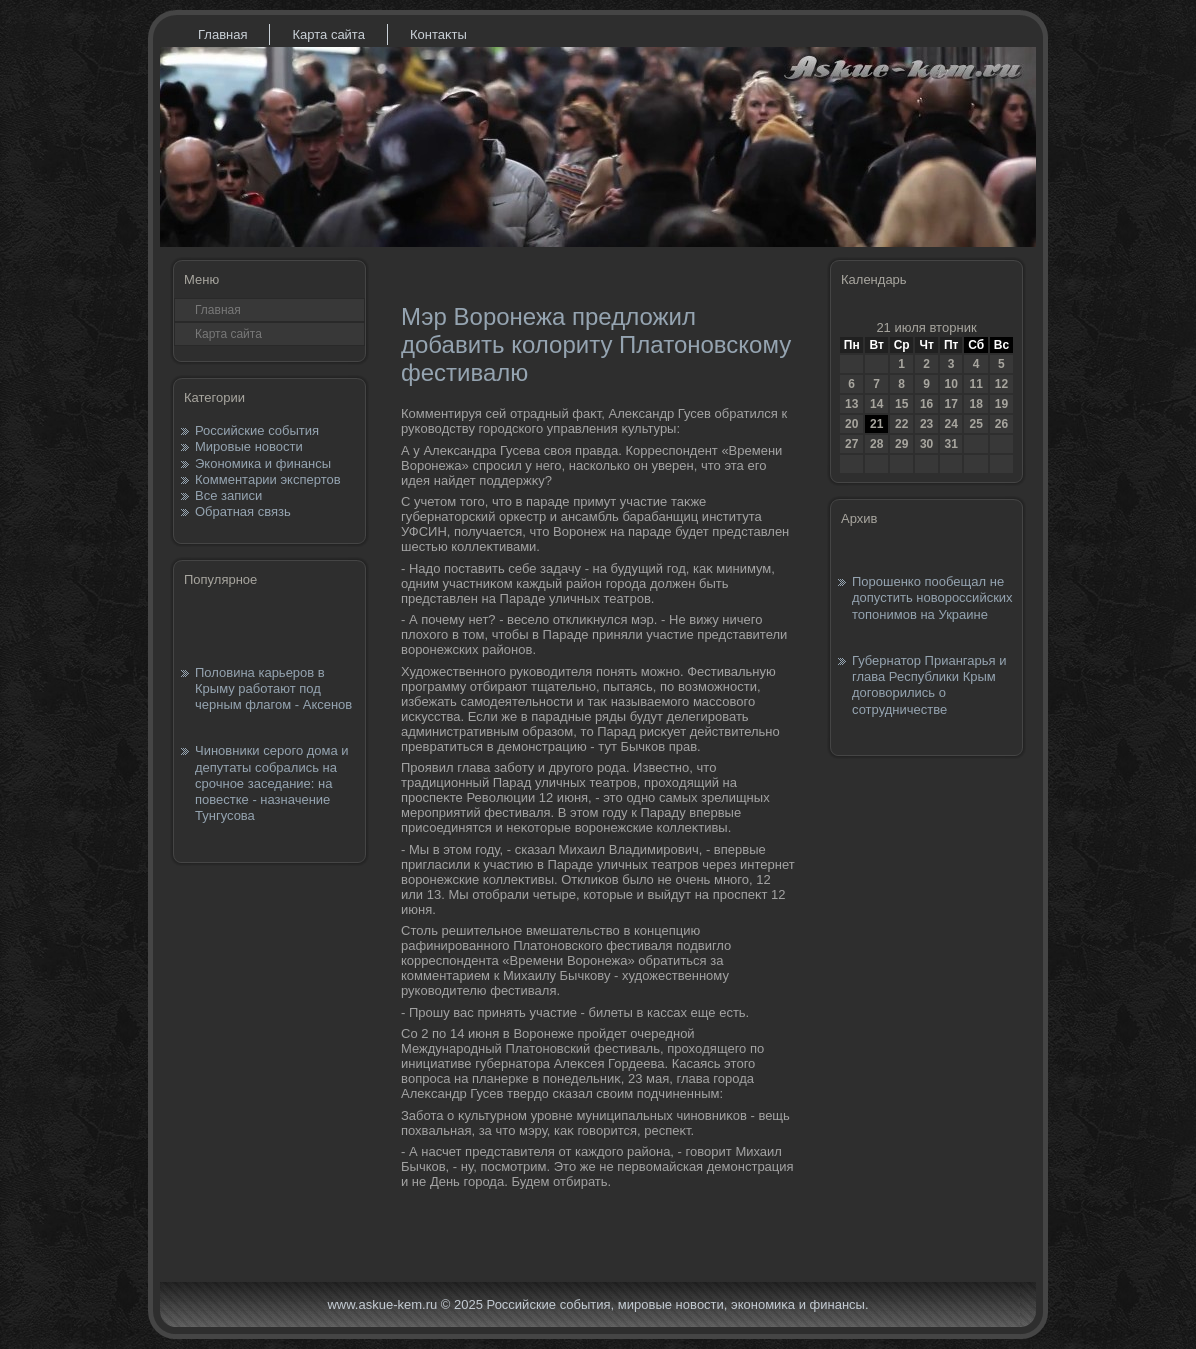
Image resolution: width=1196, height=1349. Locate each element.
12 (1001, 384)
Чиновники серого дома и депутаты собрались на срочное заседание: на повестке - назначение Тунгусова (272, 783)
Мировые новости (249, 446)
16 (926, 404)
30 (926, 444)
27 (851, 444)
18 (975, 404)
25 (975, 424)
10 (950, 384)
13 (851, 404)
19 (1001, 404)
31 (950, 444)
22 (901, 424)
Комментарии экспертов (268, 479)
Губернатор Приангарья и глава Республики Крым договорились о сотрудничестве (929, 685)
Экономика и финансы (263, 463)
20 (851, 424)
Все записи (228, 495)
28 (876, 444)
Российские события (257, 430)
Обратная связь (243, 511)
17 (950, 404)
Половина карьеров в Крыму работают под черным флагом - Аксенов (273, 689)
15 (901, 404)
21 (876, 424)
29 (901, 444)
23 (926, 424)
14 (876, 404)
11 (975, 384)
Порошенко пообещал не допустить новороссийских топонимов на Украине (932, 598)
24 (950, 424)
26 (1001, 424)
